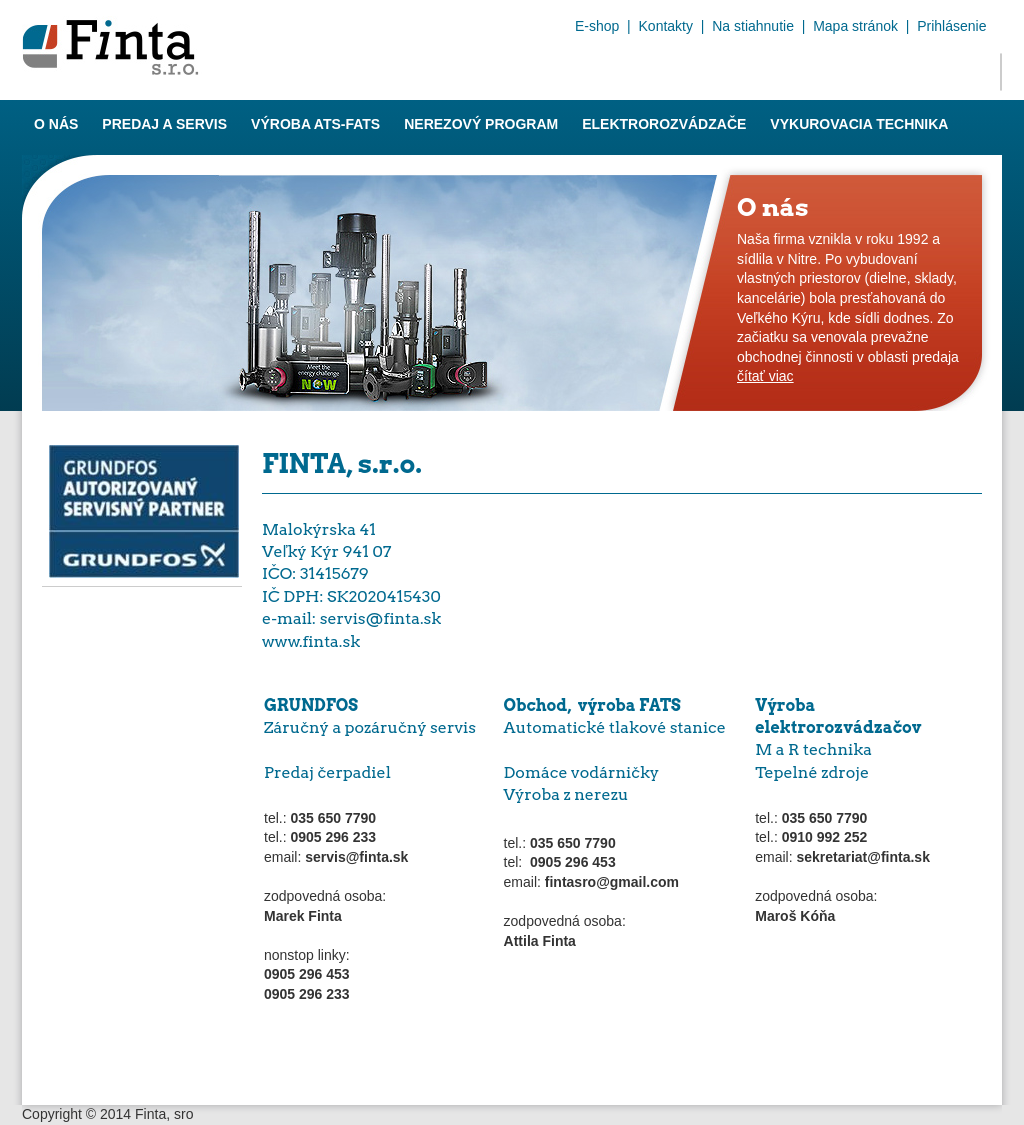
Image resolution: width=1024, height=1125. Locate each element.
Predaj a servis (164, 124)
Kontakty (666, 26)
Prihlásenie (951, 26)
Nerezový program (481, 124)
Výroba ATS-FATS (315, 124)
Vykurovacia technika (859, 124)
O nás (56, 124)
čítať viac (765, 376)
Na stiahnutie (753, 26)
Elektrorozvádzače (664, 124)
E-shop (597, 26)
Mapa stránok (855, 26)
